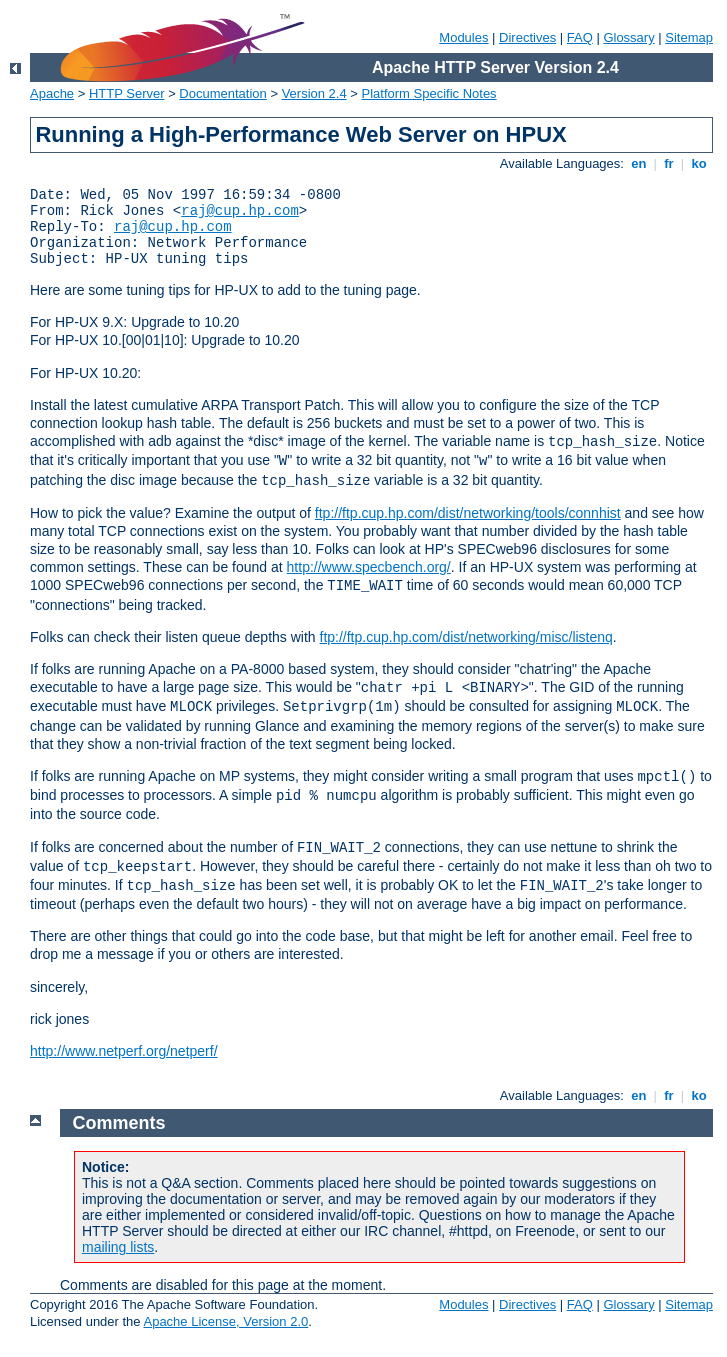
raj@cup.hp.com (240, 211)
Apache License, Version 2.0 (225, 1321)
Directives (527, 37)
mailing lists (118, 1247)
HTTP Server (127, 93)
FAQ (580, 37)
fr (669, 163)
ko (699, 163)
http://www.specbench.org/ (369, 567)
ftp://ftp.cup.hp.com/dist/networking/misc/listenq (466, 637)
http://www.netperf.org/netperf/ (124, 1051)
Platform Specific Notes (429, 93)
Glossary (628, 37)
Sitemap (689, 37)
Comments (119, 1123)
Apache (52, 93)
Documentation (222, 93)
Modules (463, 37)
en (639, 163)
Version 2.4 (314, 93)
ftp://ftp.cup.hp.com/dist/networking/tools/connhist (468, 513)
